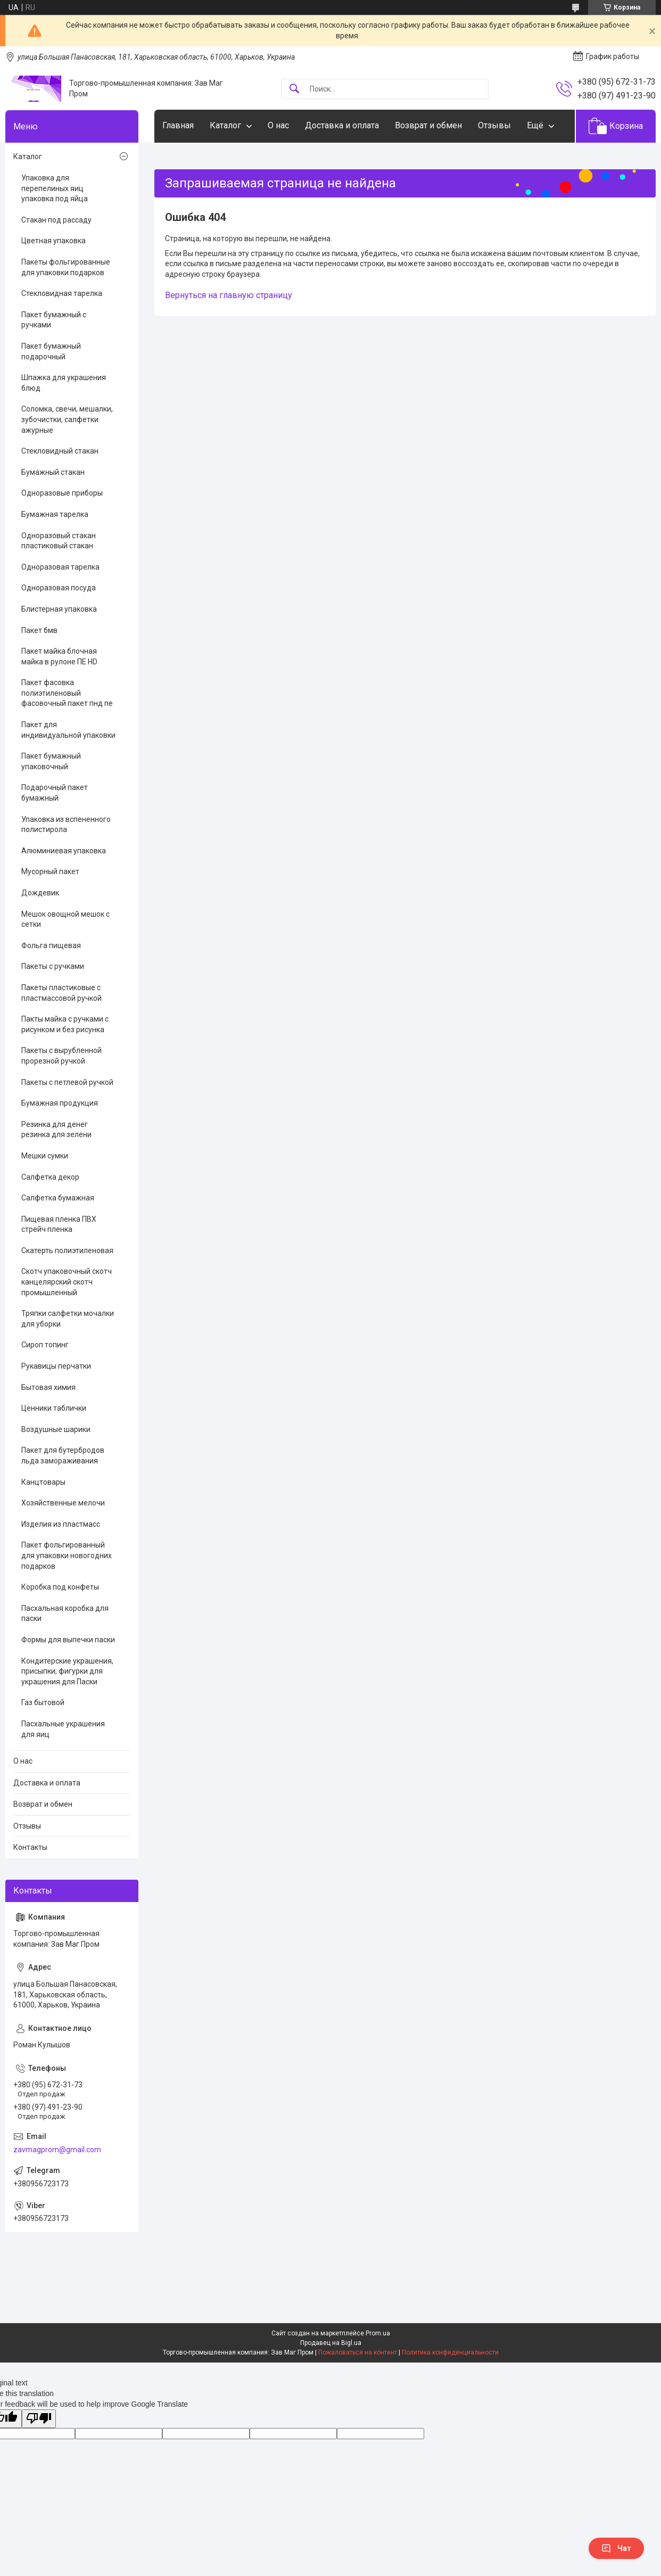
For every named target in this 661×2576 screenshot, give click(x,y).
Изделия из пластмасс (60, 1524)
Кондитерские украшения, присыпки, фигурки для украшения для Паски (67, 1671)
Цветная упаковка (53, 240)
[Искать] (294, 89)
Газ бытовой (42, 1702)
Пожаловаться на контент (357, 2352)
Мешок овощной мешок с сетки (65, 919)
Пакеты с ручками (52, 966)
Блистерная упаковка (59, 609)
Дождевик (40, 892)
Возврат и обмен (428, 125)
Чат (616, 2548)
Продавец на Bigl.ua (330, 2343)
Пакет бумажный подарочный (51, 351)
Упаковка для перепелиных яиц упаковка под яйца (54, 188)
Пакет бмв (39, 630)
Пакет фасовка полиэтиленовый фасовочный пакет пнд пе (67, 692)
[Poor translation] (39, 2418)
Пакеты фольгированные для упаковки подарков (65, 267)
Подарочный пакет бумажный (54, 792)
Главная (178, 125)
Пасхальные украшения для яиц (63, 1729)
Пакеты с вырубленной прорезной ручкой (61, 1055)
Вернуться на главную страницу (228, 295)
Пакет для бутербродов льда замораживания (62, 1455)
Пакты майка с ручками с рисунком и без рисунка (65, 1024)
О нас (278, 125)
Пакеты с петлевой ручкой (67, 1082)
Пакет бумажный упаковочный (51, 761)
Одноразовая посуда (58, 587)
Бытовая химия (48, 1387)
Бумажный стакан (53, 472)
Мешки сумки (44, 1155)
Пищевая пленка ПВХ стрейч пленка (58, 1224)
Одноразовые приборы (62, 493)
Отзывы (494, 125)
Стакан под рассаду (56, 220)
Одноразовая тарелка (60, 567)
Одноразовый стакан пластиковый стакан (58, 540)
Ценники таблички (53, 1408)
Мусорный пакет (50, 871)
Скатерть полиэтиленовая (67, 1250)
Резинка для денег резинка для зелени (56, 1129)
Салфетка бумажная (57, 1198)
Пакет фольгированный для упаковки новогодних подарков (66, 1555)
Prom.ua (378, 2333)
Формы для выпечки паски (68, 1639)
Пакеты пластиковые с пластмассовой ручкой (61, 992)
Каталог (225, 125)
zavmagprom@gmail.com (57, 2149)
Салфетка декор (50, 1177)
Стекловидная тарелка (61, 293)
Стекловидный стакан (59, 451)
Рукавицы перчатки (56, 1366)
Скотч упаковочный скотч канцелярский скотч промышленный (66, 1281)
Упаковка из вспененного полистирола (66, 824)
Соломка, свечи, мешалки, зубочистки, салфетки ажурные (67, 419)
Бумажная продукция (59, 1103)
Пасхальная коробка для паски (65, 1613)
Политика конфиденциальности (450, 2352)
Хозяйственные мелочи (63, 1503)
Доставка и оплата (342, 125)
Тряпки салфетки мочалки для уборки (67, 1318)
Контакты (30, 1847)
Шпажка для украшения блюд (63, 382)
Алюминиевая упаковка (63, 850)
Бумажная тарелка (54, 514)
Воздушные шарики (55, 1429)
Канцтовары (43, 1482)
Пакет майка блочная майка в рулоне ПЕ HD (59, 656)
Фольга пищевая (51, 945)
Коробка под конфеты (60, 1587)
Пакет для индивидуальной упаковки (68, 729)
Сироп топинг (45, 1344)
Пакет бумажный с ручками (53, 320)
